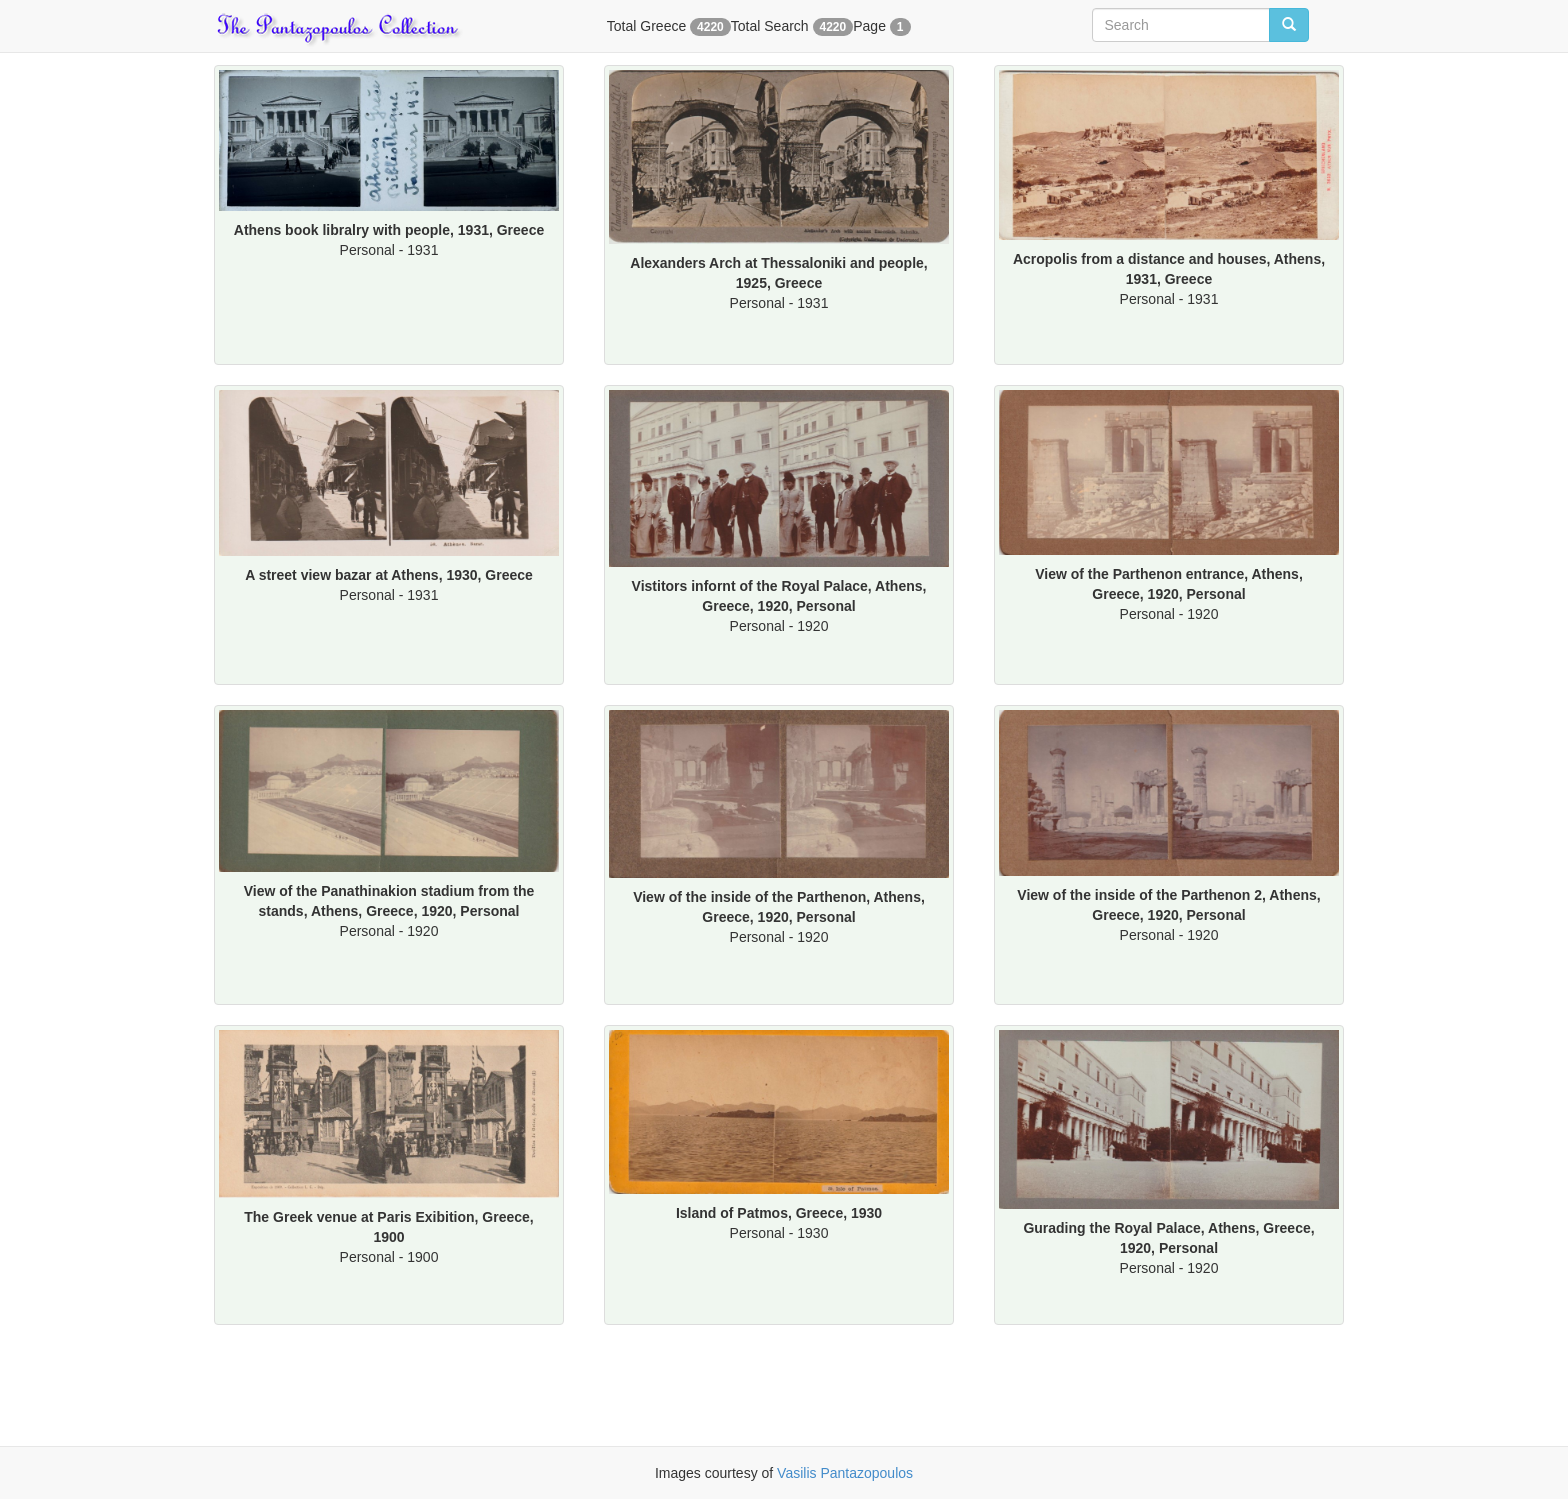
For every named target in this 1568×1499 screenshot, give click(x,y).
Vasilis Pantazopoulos (845, 1473)
